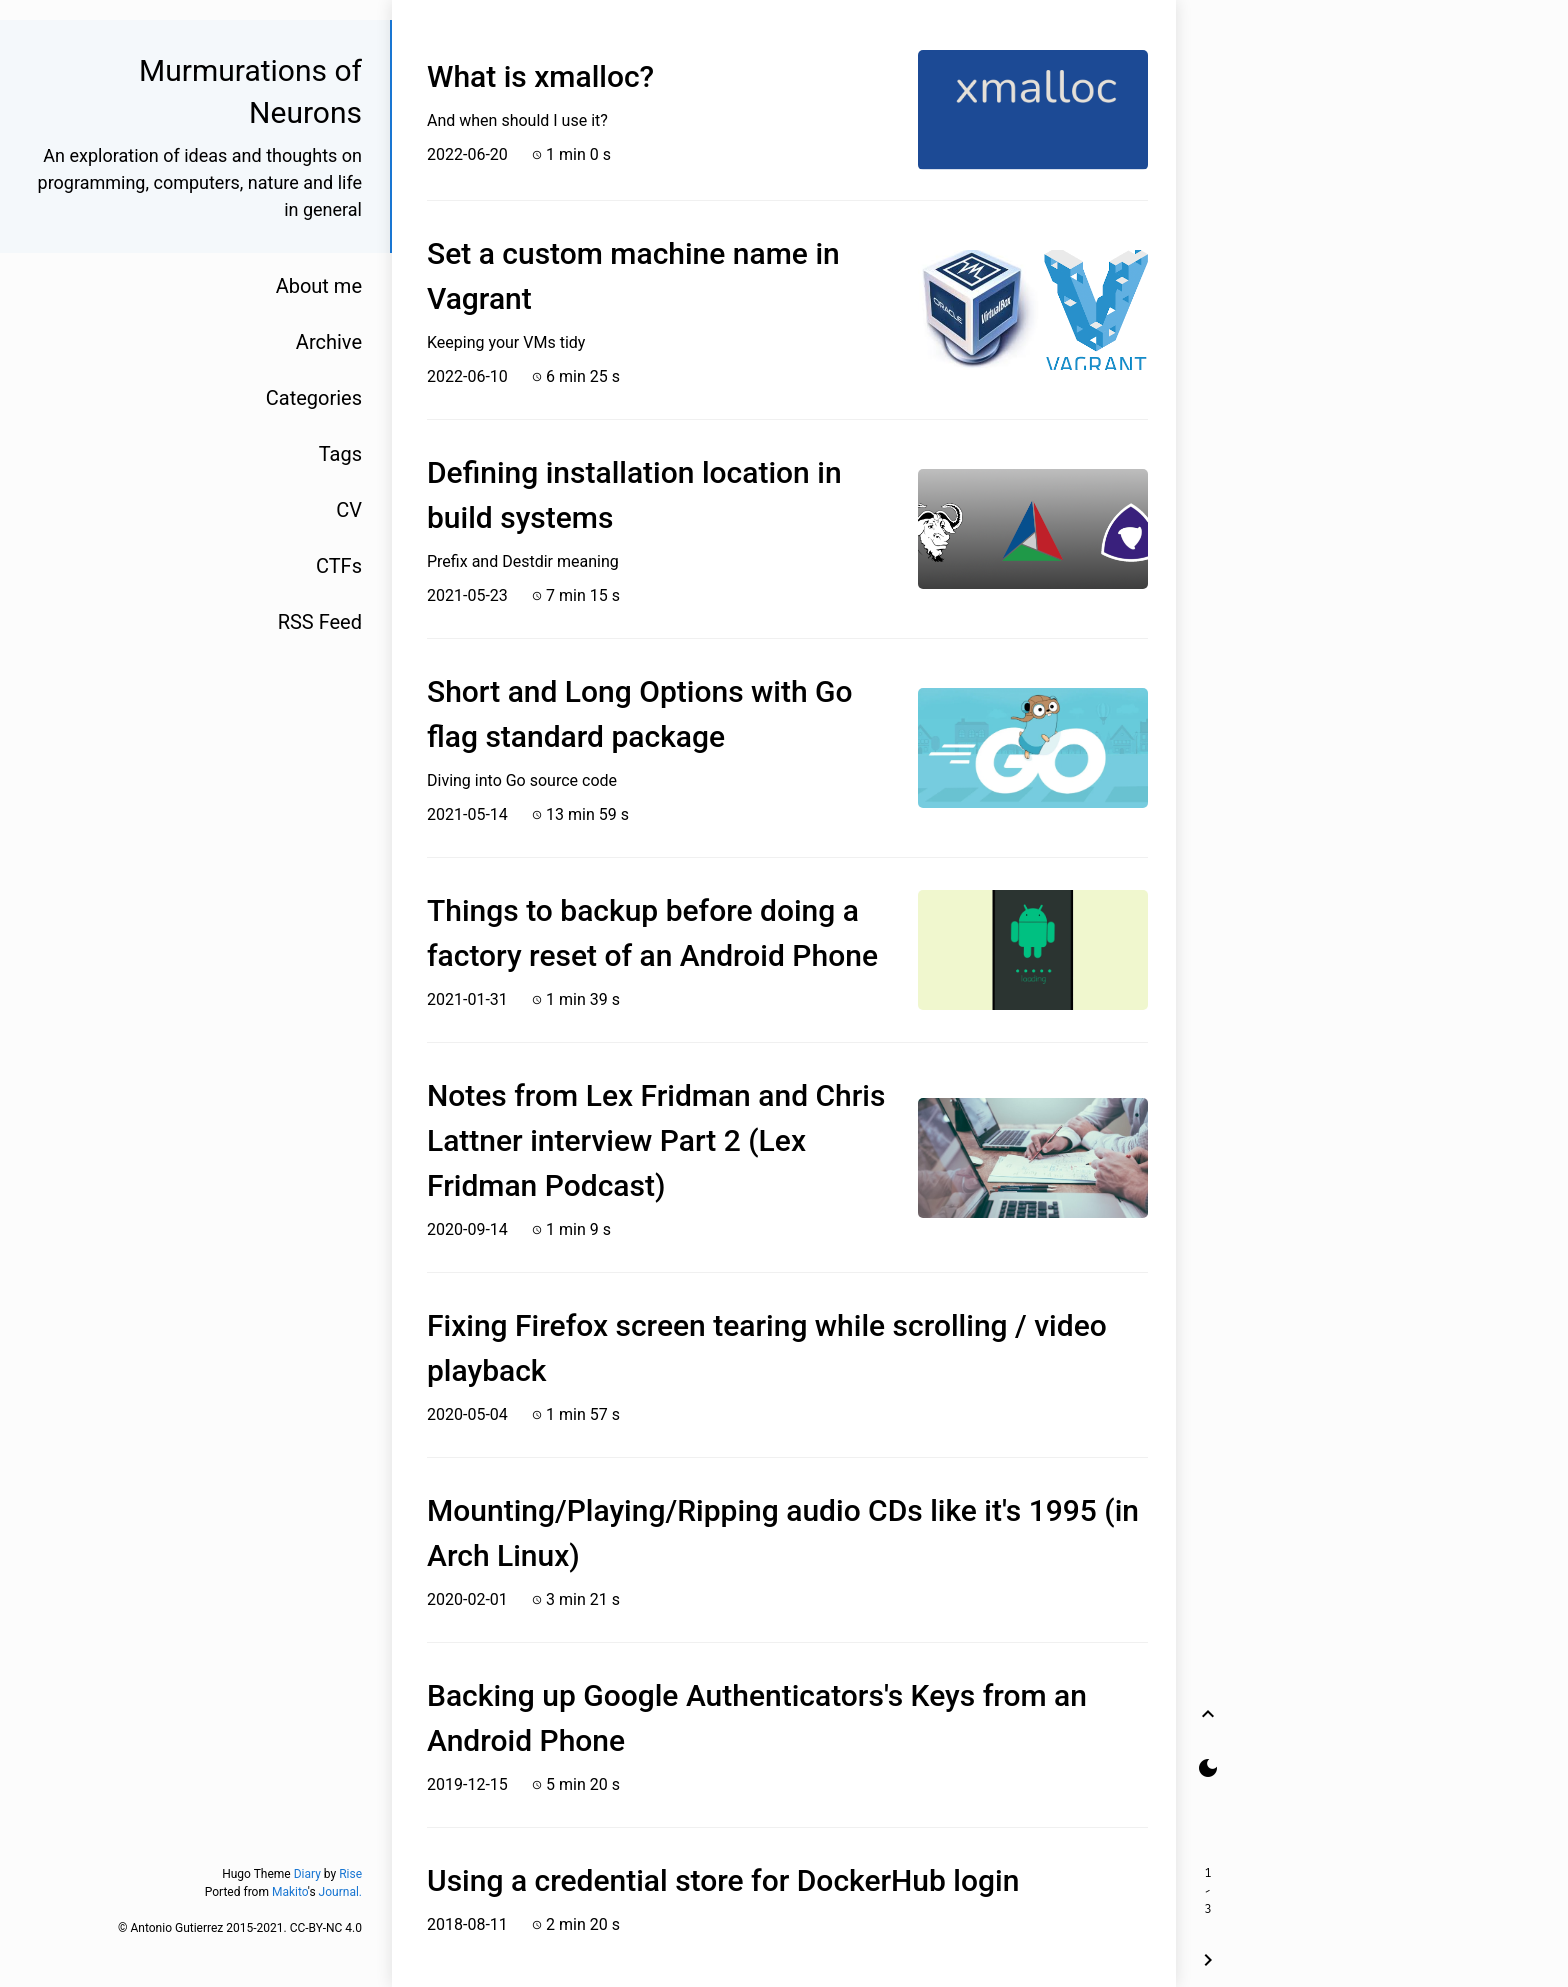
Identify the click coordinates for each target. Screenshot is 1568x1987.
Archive (329, 342)
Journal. (340, 1892)
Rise (350, 1874)
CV (349, 510)
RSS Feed (320, 622)
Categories (314, 398)
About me (319, 286)
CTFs (339, 566)
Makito (290, 1892)
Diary (307, 1874)
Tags (340, 454)
